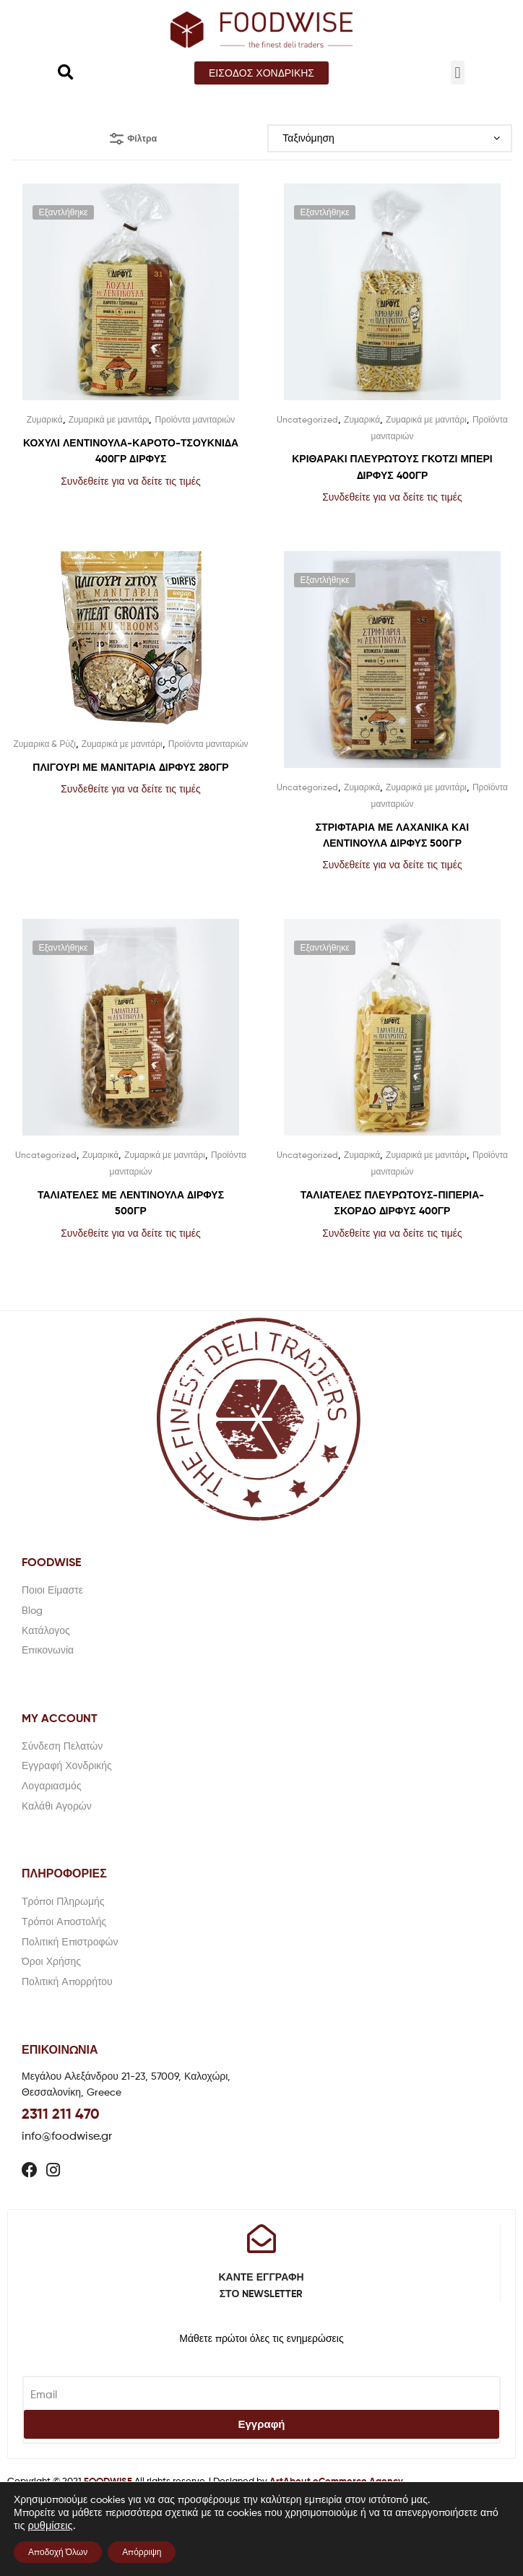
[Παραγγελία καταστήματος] (390, 138)
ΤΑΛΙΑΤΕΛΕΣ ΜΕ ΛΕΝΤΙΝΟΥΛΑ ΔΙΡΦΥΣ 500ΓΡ (131, 1203)
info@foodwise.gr (67, 2136)
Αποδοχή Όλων (57, 2551)
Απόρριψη (141, 2551)
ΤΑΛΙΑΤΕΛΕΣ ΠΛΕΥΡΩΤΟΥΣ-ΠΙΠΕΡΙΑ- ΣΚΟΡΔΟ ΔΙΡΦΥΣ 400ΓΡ (393, 1203)
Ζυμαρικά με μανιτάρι (109, 419)
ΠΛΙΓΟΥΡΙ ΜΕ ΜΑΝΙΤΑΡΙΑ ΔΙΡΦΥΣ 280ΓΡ (130, 767)
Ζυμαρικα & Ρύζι (44, 743)
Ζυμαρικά (45, 419)
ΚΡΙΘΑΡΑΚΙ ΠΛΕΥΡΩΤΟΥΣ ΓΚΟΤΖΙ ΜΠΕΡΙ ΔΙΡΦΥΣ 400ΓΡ (392, 467)
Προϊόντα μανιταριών (195, 419)
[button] (261, 72)
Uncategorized (307, 419)
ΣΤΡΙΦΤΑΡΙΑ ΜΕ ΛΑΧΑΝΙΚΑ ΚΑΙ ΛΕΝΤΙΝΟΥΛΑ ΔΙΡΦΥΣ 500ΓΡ (392, 835)
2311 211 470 (61, 2113)
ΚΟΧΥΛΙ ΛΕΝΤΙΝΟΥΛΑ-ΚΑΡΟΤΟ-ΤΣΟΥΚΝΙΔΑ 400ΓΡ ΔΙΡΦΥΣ (130, 451)
